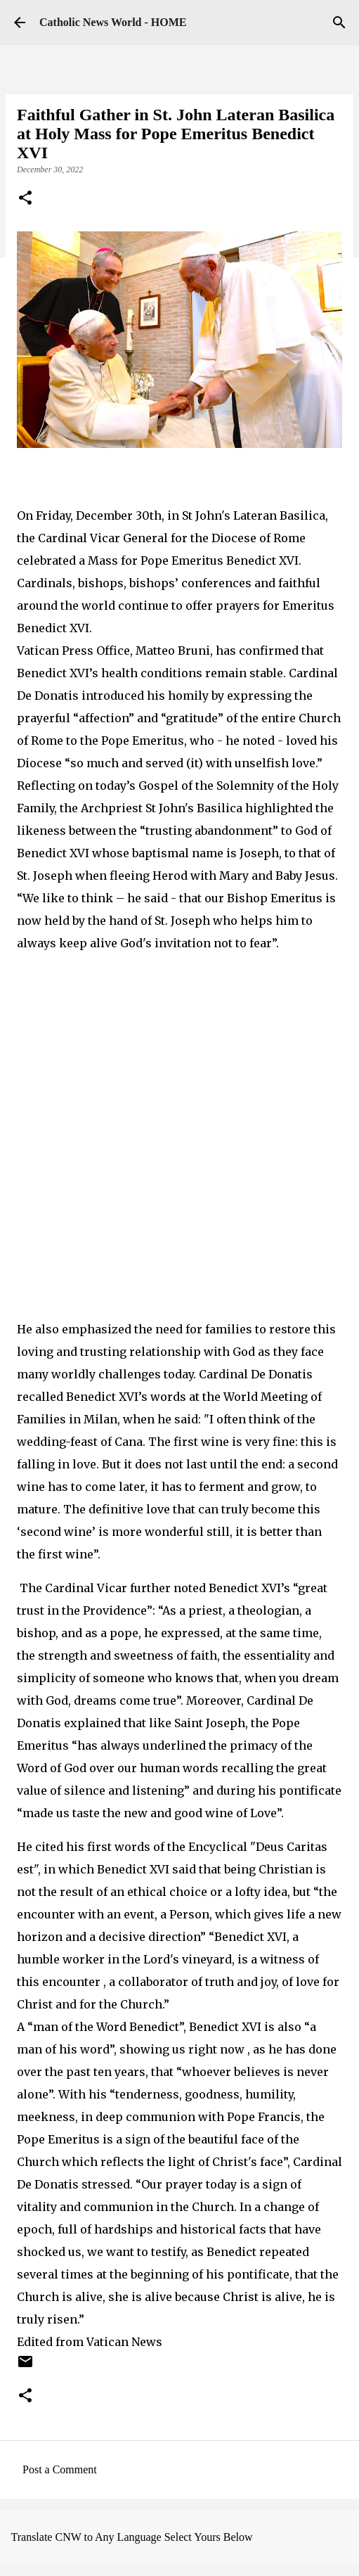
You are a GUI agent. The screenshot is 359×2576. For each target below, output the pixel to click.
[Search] (339, 22)
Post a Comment (59, 2469)
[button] (25, 199)
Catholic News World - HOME (112, 22)
